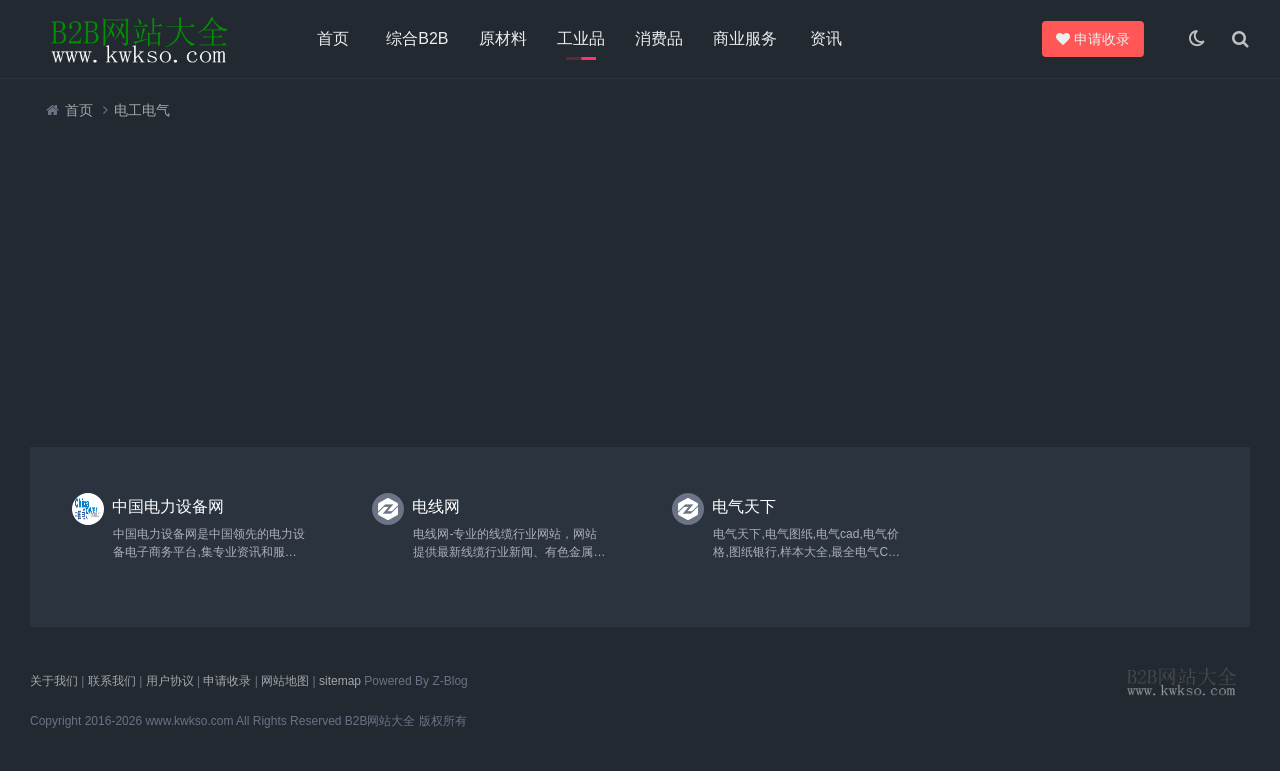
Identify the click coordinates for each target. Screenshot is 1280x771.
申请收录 (1096, 39)
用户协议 (170, 681)
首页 (333, 38)
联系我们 (112, 681)
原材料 (503, 38)
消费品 (659, 38)
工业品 (581, 38)
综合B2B (417, 38)
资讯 (826, 38)
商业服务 (745, 38)
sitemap (340, 681)
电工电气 (142, 110)
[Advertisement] (630, 283)
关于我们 (54, 681)
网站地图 (285, 681)
